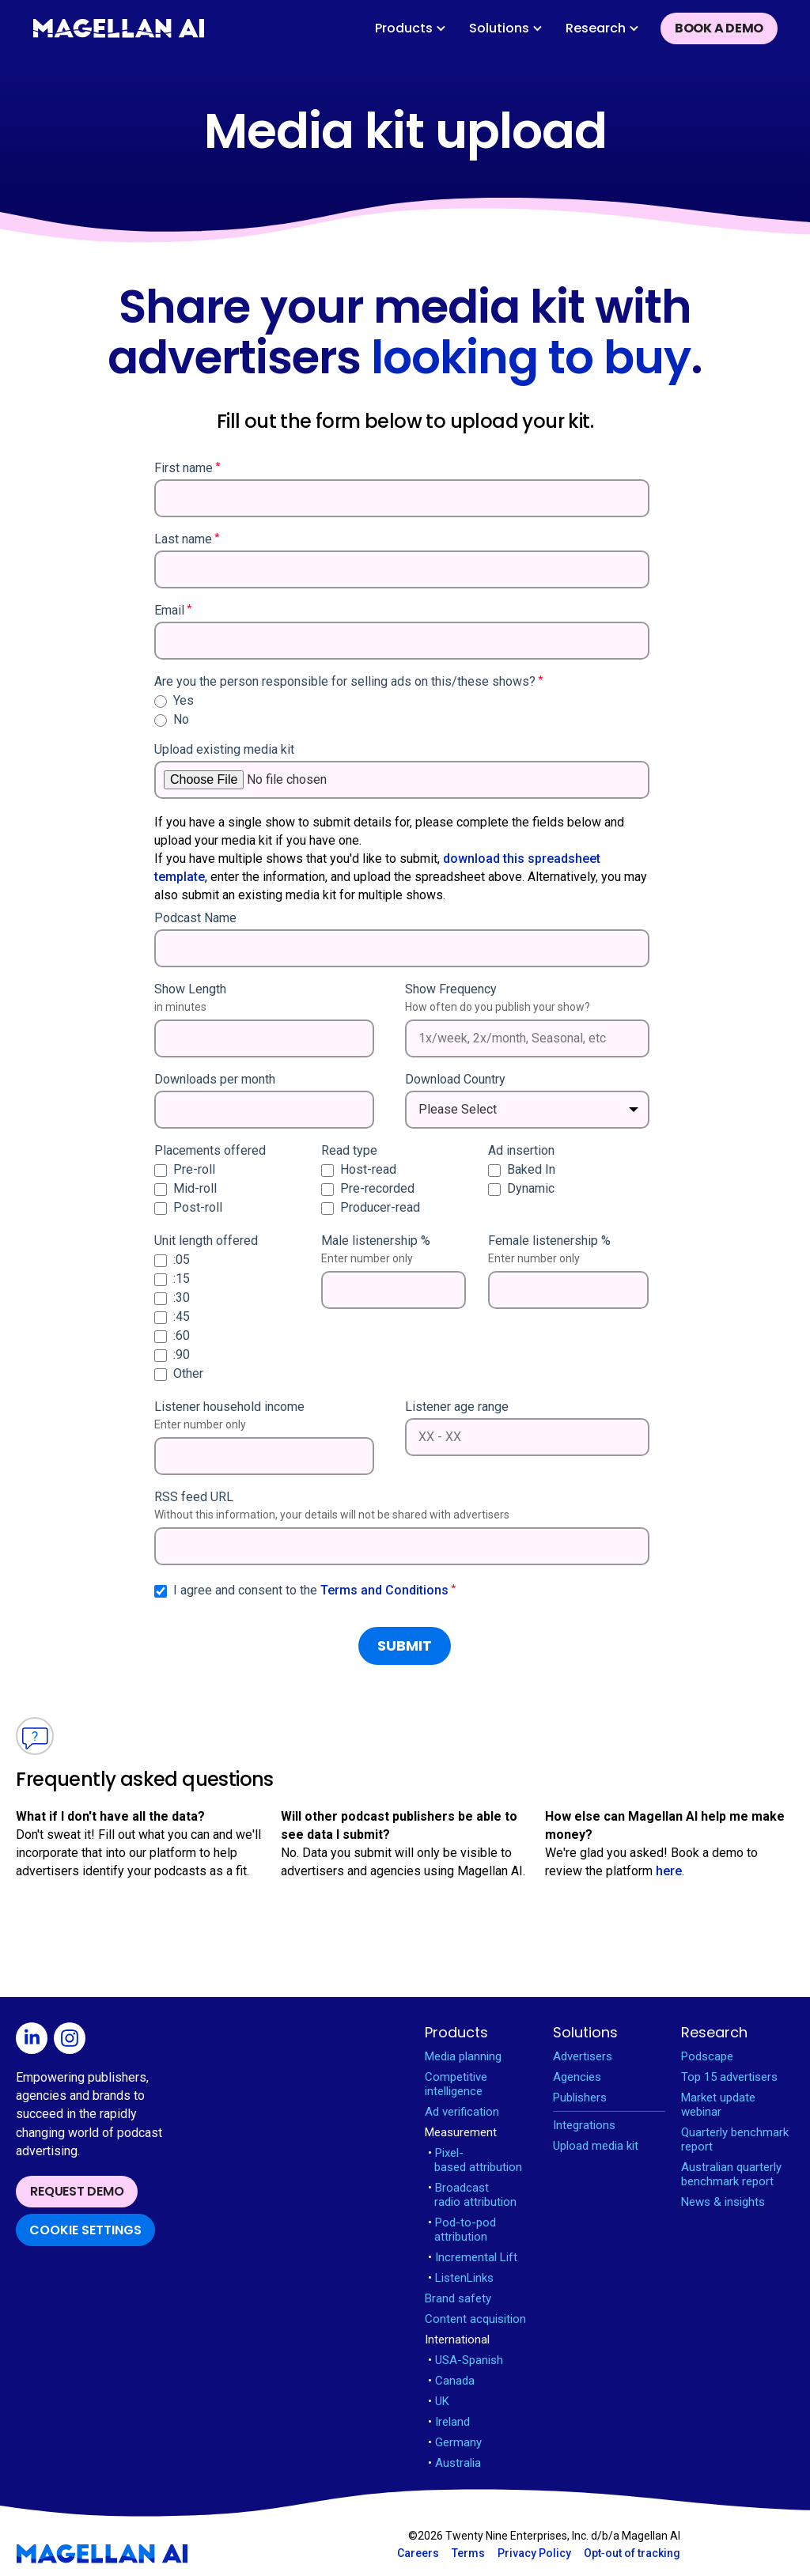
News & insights (723, 2202)
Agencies (577, 2077)
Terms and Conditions (384, 1590)
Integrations (584, 2125)
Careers (418, 2553)
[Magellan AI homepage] (102, 2553)
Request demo (76, 2191)
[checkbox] (401, 710)
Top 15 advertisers (729, 2077)
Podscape (707, 2056)
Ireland (449, 2422)
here (669, 1870)
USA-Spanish (465, 2360)
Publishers (580, 2097)
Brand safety (458, 2298)
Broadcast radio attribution (472, 2195)
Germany (455, 2442)
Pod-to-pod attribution (462, 2229)
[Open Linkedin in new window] (35, 2040)
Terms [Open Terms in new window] (468, 2553)
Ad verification (462, 2112)
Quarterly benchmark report (735, 2139)
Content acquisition (475, 2319)
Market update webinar (718, 2104)
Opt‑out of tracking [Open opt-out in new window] (632, 2553)
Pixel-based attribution (475, 2160)
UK (438, 2401)
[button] (411, 28)
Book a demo (719, 28)
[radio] (401, 701)
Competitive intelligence (456, 2084)
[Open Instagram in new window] (73, 2040)
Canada (451, 2381)
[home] (118, 28)
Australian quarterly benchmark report (731, 2174)
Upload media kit (595, 2146)
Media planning (463, 2056)
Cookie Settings (85, 2230)
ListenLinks (461, 2278)
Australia (454, 2463)
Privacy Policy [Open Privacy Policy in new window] (534, 2553)
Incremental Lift (472, 2257)
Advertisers (582, 2056)
